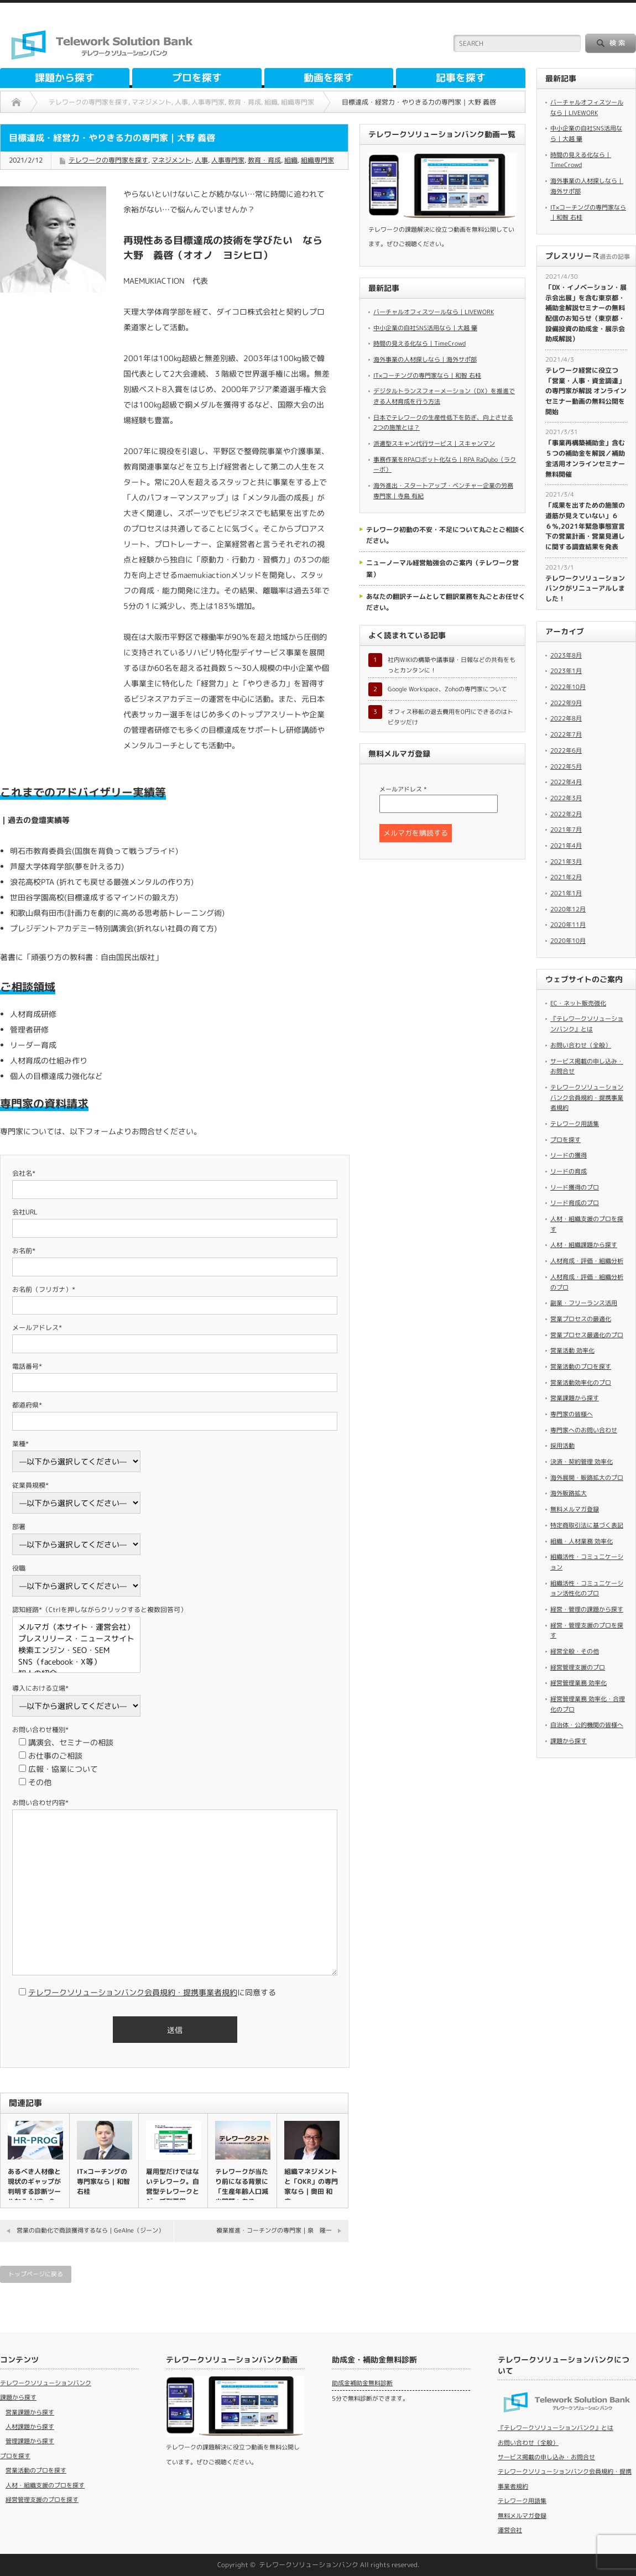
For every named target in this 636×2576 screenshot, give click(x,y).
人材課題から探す (30, 2426)
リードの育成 (568, 1171)
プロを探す (197, 78)
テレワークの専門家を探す (108, 160)
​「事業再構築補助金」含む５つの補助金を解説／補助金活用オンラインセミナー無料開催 (585, 458)
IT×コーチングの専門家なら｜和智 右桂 (103, 2181)
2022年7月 (566, 734)
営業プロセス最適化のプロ (586, 1335)
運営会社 (510, 2530)
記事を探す (461, 78)
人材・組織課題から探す (583, 1244)
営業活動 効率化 (572, 1350)
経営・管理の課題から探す (586, 1609)
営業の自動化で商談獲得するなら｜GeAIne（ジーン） (90, 2230)
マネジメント (171, 160)
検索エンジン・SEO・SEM (76, 1650)
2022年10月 (568, 686)
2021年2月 (566, 877)
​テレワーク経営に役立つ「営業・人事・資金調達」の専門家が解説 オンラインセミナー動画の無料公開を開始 (586, 391)
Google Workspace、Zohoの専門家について (447, 689)
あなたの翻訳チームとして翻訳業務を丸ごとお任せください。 (445, 602)
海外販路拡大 (568, 1493)
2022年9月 (566, 702)
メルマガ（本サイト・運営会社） (76, 1627)
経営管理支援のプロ (577, 1667)
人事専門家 (227, 160)
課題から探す (65, 78)
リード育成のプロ (574, 1202)
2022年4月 (566, 782)
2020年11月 (568, 924)
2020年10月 (568, 940)
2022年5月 (566, 766)
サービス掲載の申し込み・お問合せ (546, 2457)
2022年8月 (566, 718)
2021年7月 (566, 829)
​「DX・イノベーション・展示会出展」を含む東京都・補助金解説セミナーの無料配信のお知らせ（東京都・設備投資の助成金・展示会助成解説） (586, 313)
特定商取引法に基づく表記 (586, 1525)
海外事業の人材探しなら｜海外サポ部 (425, 359)
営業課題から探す (574, 1398)
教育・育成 (264, 160)
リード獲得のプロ (574, 1187)
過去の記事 (614, 256)
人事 (201, 160)
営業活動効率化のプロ (580, 1382)
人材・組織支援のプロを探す (45, 2485)
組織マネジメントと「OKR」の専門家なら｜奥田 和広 (311, 2186)
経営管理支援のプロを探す (42, 2499)
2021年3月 (566, 861)
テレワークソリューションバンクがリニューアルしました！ (585, 588)
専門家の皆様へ (571, 1414)
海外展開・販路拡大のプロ (586, 1477)
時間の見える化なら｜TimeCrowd (419, 343)
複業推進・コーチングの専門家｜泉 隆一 (274, 2230)
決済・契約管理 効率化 (581, 1461)
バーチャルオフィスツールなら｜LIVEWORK (433, 311)
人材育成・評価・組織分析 (586, 1260)
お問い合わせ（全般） (580, 1045)
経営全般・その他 (574, 1651)
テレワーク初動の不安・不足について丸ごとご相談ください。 (445, 535)
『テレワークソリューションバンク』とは (555, 2427)
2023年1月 (566, 670)
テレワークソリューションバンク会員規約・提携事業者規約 (132, 1992)
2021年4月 (566, 845)
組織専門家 (317, 160)
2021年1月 (566, 893)
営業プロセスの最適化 (580, 1319)
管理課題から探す (30, 2441)
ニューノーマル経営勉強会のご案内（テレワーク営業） (442, 568)
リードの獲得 (568, 1155)
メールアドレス (403, 789)
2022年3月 (566, 798)
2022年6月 (566, 750)
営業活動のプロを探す (580, 1366)
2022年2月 (566, 814)
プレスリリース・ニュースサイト (76, 1639)
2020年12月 (568, 909)
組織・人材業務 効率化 (581, 1541)
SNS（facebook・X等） (76, 1662)
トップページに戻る (35, 2274)
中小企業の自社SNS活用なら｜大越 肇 (425, 328)
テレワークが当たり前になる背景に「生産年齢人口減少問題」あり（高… (241, 2191)
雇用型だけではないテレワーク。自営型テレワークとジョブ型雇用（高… (172, 2191)
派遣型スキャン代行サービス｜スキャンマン (434, 443)
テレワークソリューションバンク (45, 2383)
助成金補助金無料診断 (362, 2383)
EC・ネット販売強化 (578, 1003)
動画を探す (328, 78)
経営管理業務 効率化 (578, 1682)
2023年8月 (566, 655)
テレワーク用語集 (574, 1123)
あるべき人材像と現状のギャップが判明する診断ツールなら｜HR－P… (34, 2186)
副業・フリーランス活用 (583, 1303)
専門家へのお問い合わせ (583, 1430)
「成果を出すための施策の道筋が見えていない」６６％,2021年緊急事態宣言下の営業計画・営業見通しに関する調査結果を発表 (585, 525)
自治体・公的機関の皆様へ (586, 1724)
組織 (291, 160)
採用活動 (562, 1445)
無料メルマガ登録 (574, 1509)
